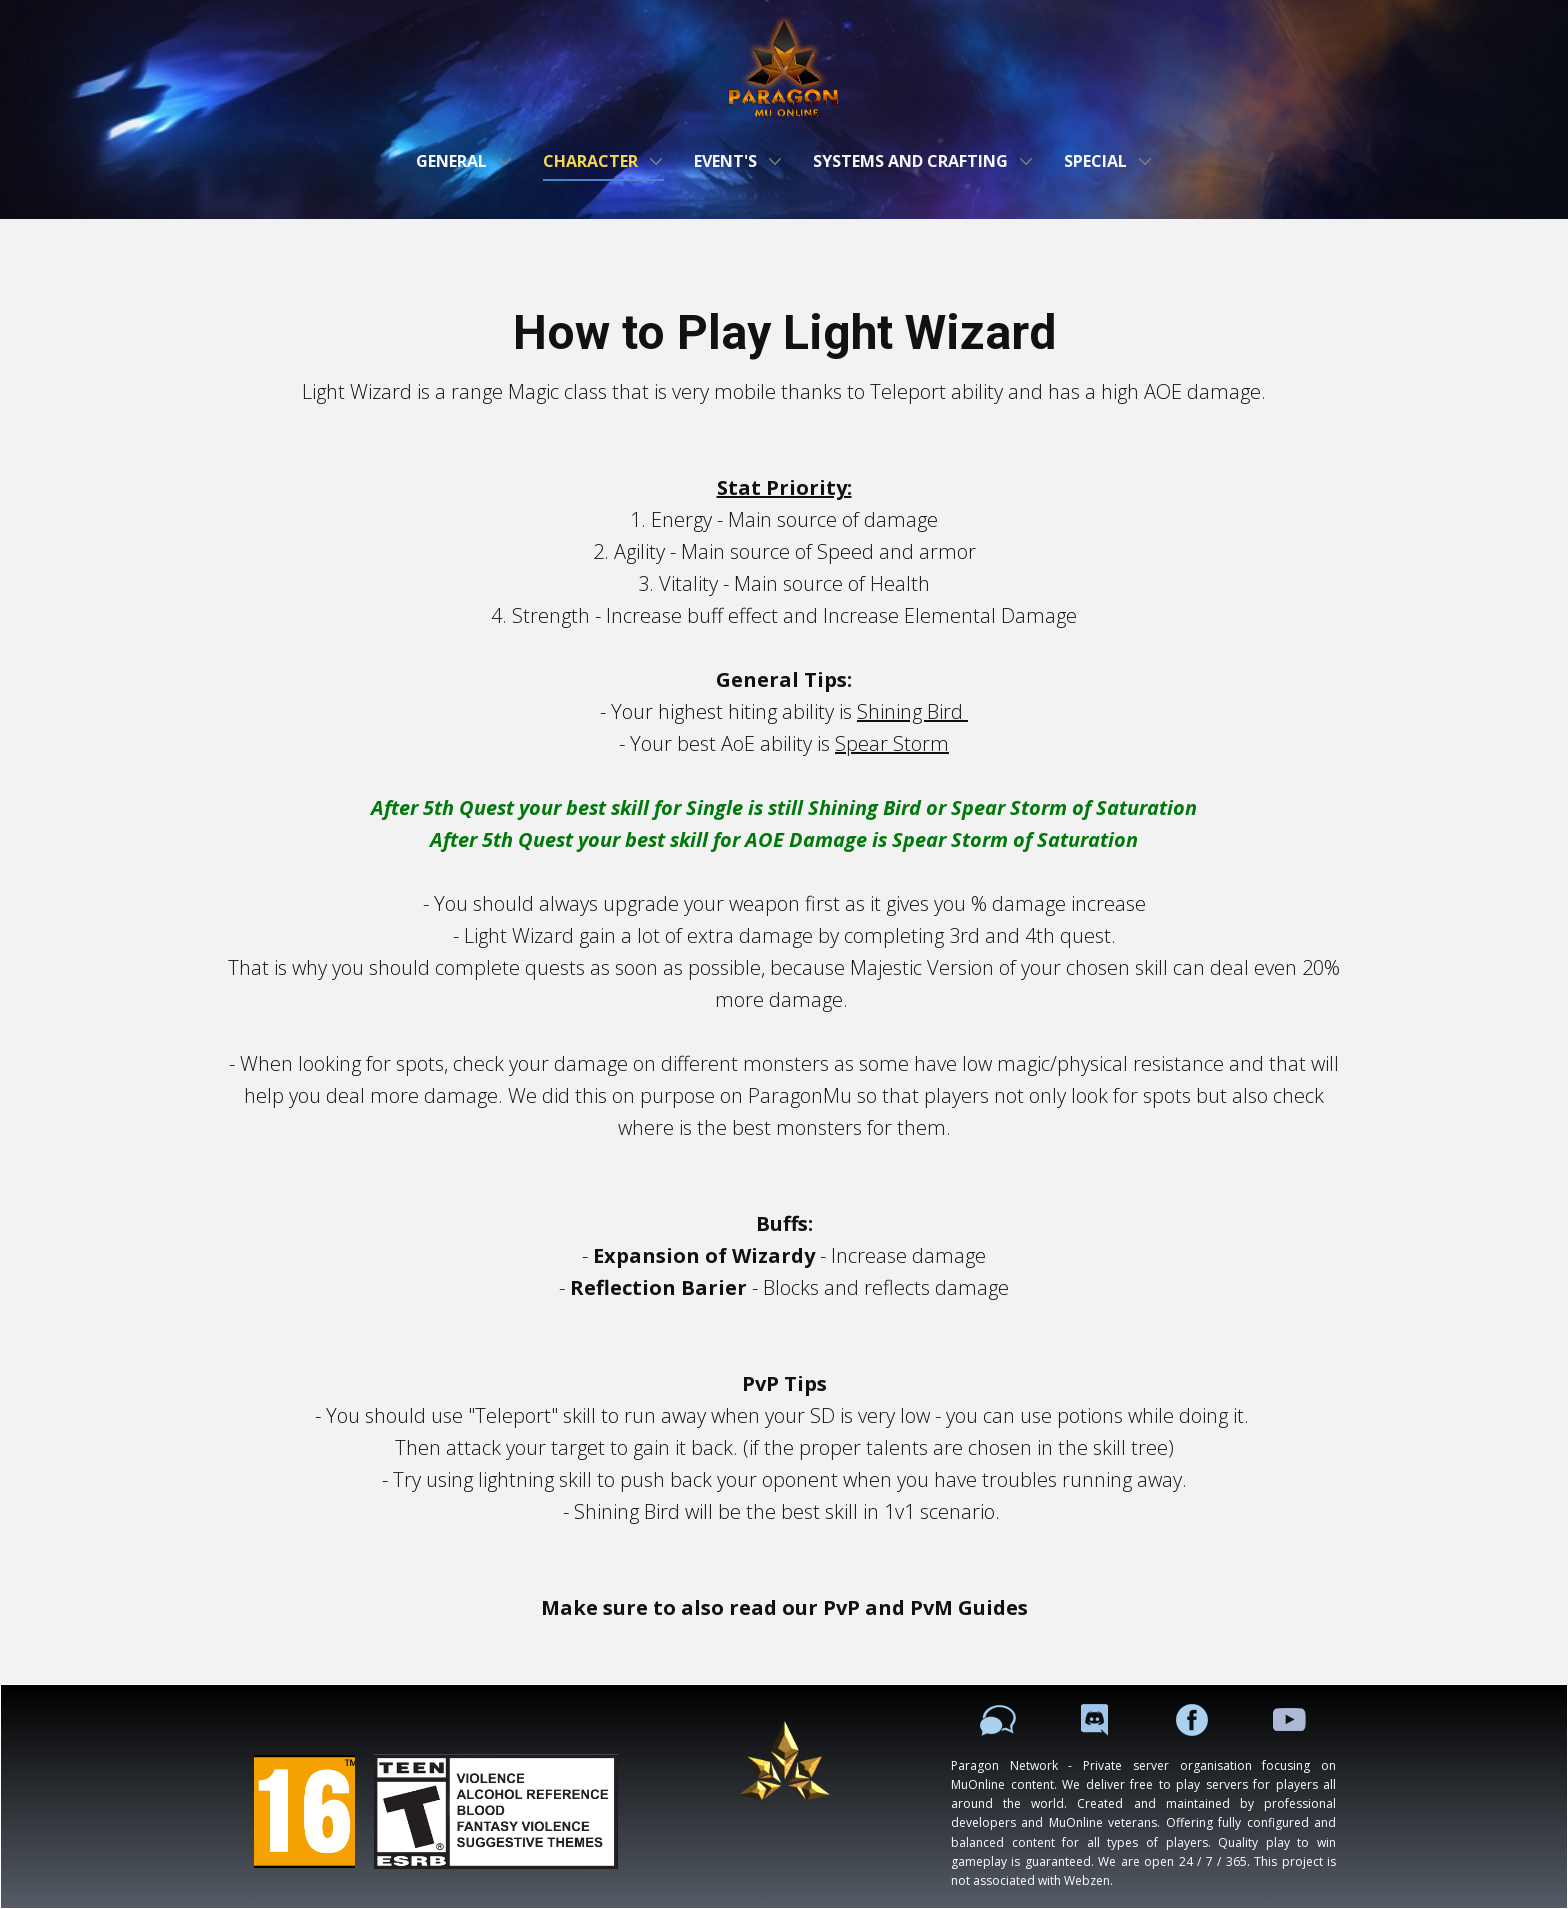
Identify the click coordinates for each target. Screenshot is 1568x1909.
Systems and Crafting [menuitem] (910, 161)
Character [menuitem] (590, 161)
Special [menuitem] (1095, 161)
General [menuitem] (451, 161)
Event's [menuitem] (725, 161)
